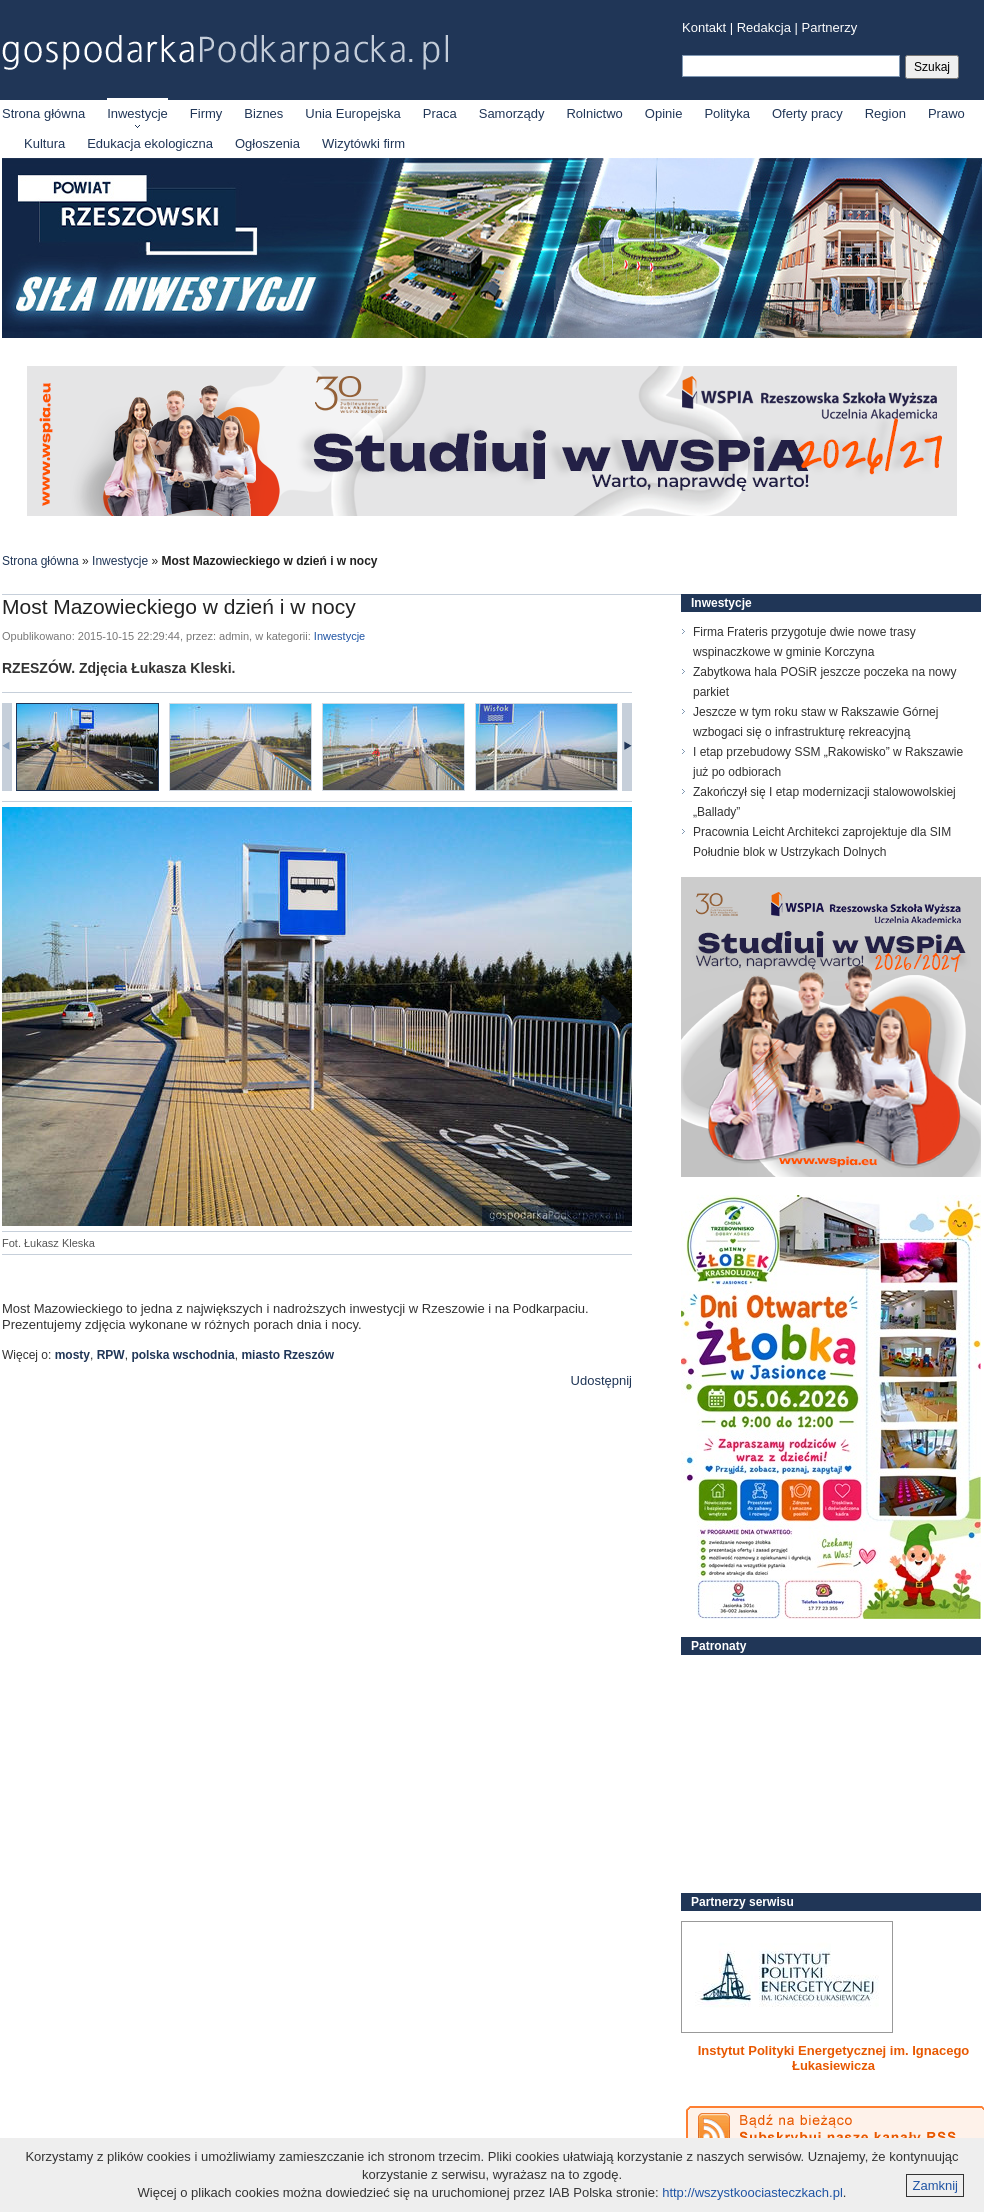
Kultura (44, 143)
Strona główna (43, 113)
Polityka (727, 113)
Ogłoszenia (267, 143)
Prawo (946, 113)
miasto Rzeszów (287, 1355)
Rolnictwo (594, 113)
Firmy (206, 113)
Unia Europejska (352, 113)
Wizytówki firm (363, 143)
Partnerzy (830, 27)
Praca (440, 113)
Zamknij (935, 2185)
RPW (111, 1355)
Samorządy (512, 113)
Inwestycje (137, 113)
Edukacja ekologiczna (150, 143)
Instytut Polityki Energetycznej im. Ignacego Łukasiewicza (834, 2058)
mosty (72, 1355)
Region (885, 113)
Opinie (664, 113)
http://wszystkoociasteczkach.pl (752, 2192)
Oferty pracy (807, 113)
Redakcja (764, 27)
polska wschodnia (182, 1355)
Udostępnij (601, 1380)
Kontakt (704, 27)
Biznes (263, 113)
